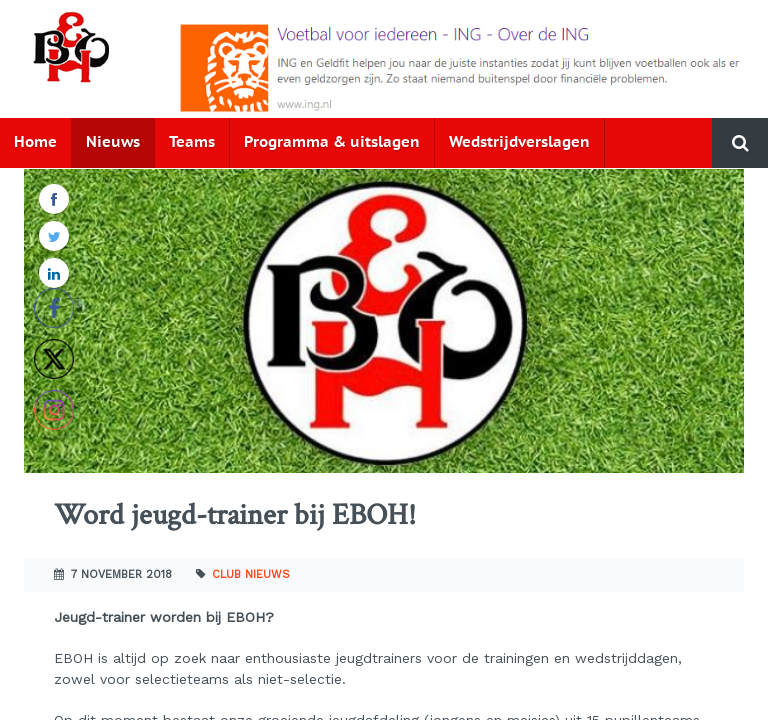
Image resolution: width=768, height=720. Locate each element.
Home (35, 142)
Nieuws (113, 142)
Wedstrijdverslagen (519, 142)
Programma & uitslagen (332, 142)
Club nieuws (251, 574)
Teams (192, 142)
